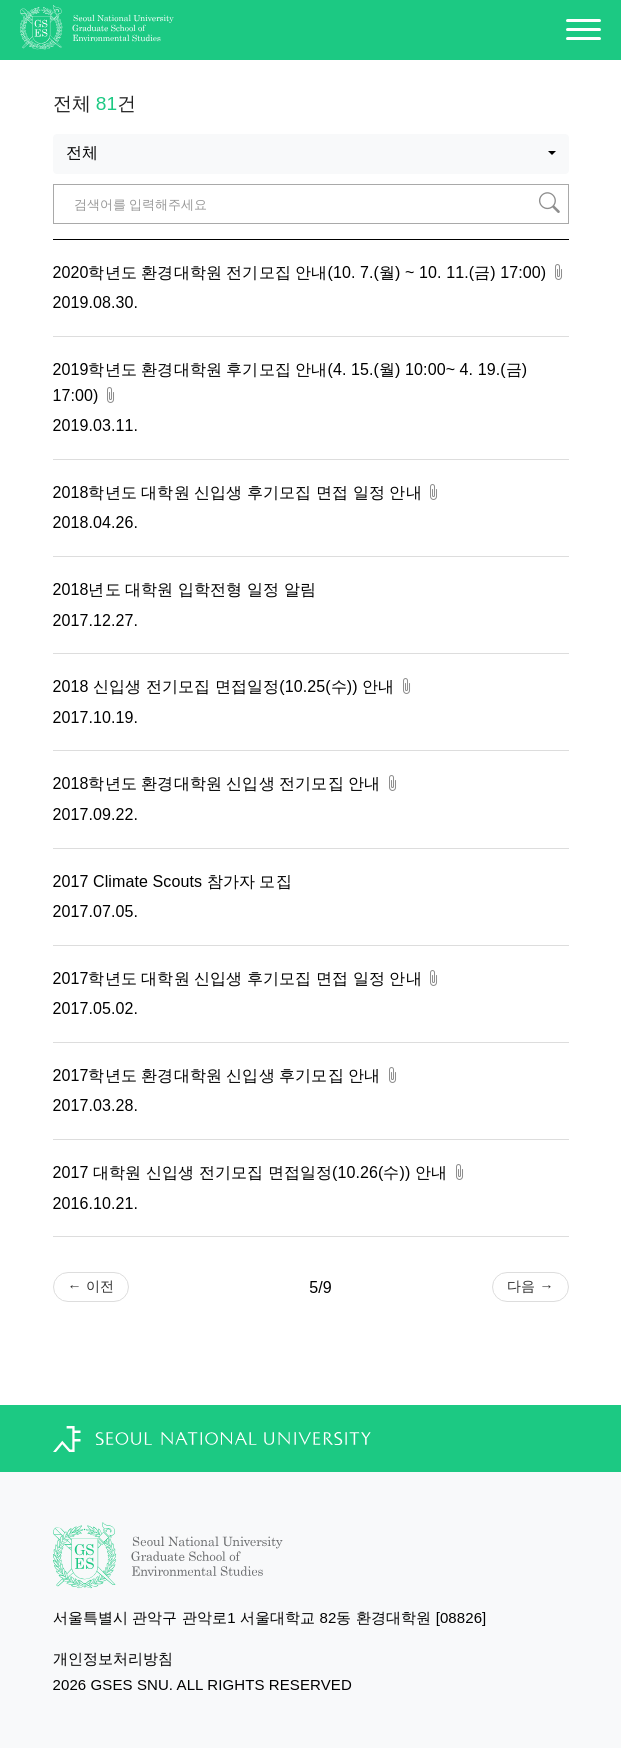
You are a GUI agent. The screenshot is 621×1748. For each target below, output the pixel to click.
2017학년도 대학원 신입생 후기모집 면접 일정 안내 (248, 978)
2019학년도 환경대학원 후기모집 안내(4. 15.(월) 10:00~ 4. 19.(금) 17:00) (290, 382)
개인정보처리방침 (113, 1658)
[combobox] (311, 154)
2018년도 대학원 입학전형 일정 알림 (184, 589)
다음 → (530, 1286)
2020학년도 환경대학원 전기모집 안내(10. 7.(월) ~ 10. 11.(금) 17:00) (310, 272)
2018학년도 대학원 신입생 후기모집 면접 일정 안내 (248, 492)
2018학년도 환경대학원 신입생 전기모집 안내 (227, 783)
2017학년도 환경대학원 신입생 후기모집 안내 (227, 1075)
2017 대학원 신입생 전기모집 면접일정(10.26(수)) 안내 (260, 1172)
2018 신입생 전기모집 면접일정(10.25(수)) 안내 (234, 686)
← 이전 (91, 1286)
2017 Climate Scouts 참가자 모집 (172, 881)
